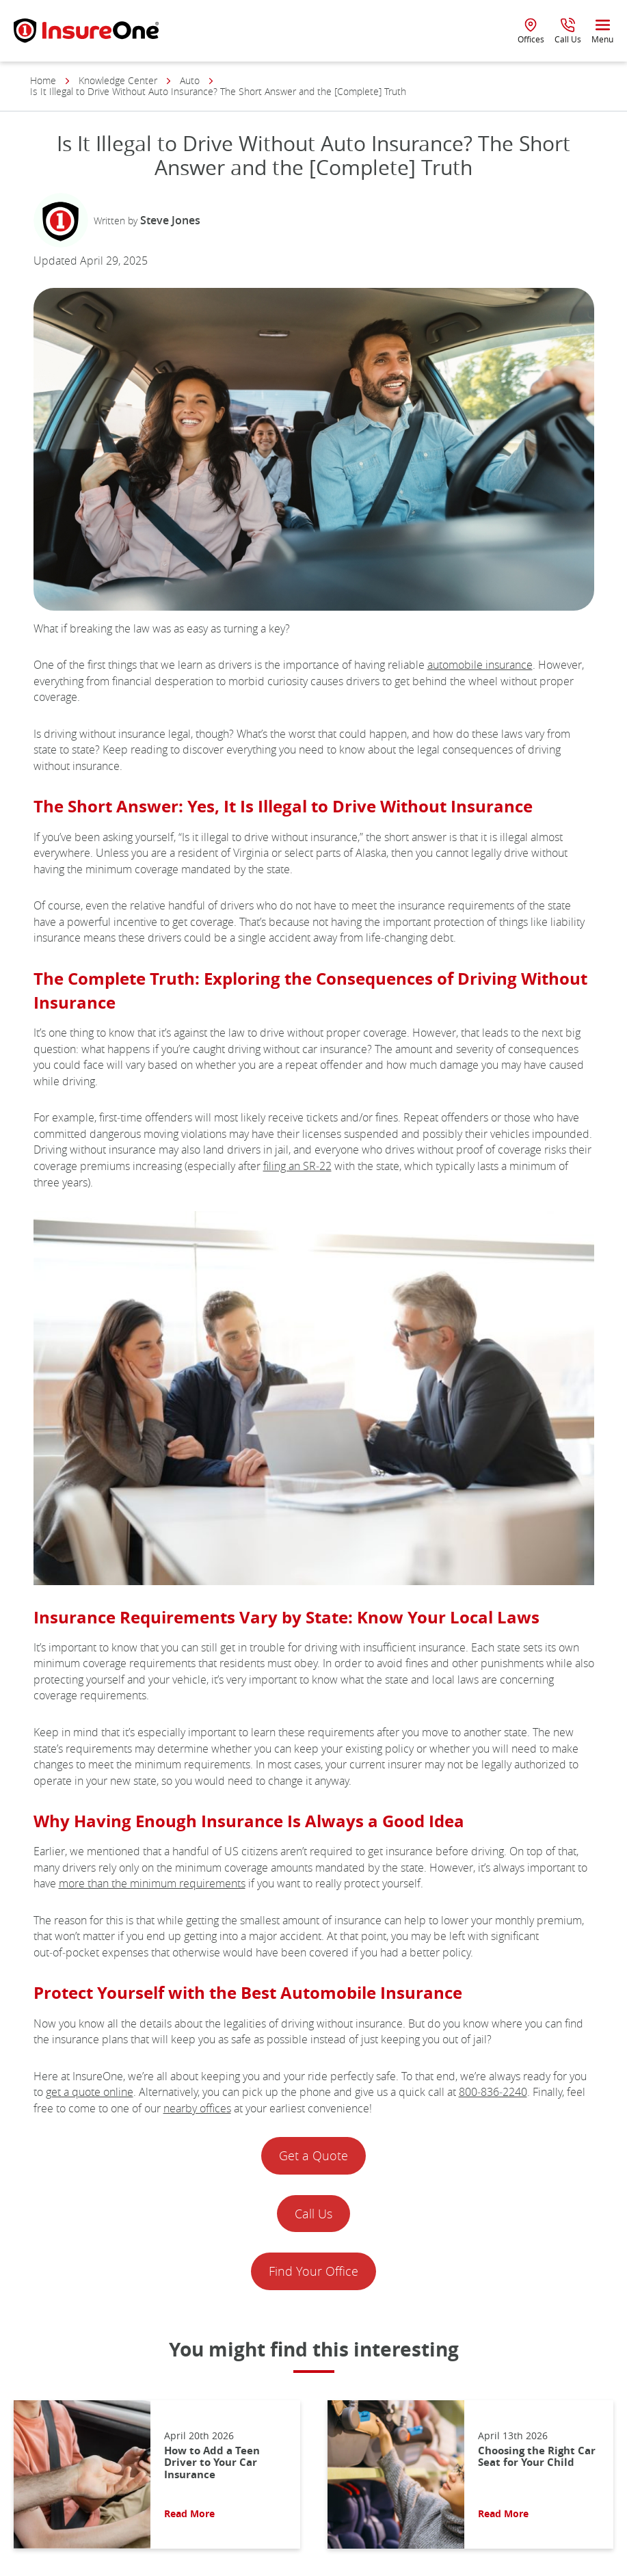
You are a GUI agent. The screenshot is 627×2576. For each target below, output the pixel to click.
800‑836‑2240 (493, 2091)
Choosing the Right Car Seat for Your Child (537, 2457)
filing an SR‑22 (297, 1165)
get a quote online (89, 2091)
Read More (189, 2513)
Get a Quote (313, 2155)
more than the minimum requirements (152, 1883)
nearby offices (197, 2108)
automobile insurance (480, 664)
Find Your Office (313, 2271)
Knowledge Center (118, 80)
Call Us (313, 2213)
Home (43, 80)
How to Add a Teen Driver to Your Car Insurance (212, 2462)
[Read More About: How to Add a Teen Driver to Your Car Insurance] (82, 2474)
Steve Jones (170, 220)
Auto (190, 80)
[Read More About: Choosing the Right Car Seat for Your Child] (396, 2474)
